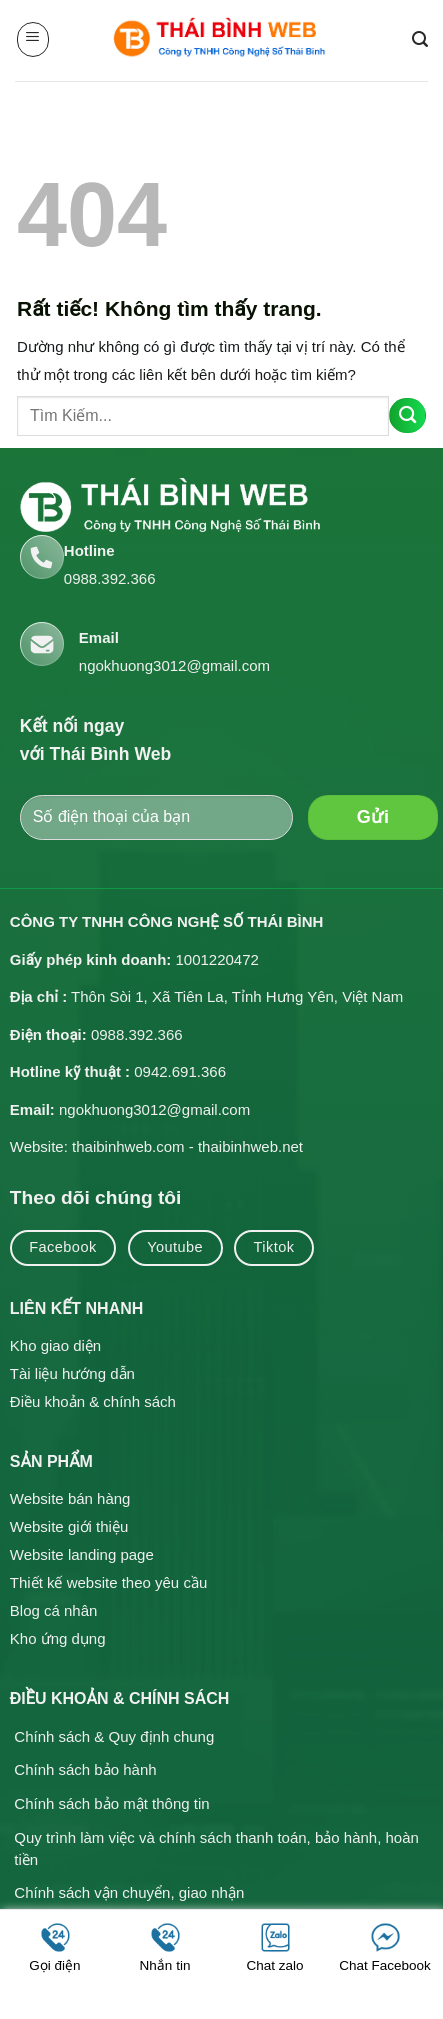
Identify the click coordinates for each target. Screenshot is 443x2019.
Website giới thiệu (69, 1526)
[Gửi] (407, 415)
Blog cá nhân (54, 1610)
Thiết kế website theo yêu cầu (108, 1582)
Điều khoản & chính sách (93, 1401)
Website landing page (82, 1554)
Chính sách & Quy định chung (114, 1736)
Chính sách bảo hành (85, 1769)
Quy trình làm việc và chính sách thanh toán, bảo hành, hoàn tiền (216, 1848)
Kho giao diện (55, 1345)
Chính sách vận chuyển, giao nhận (129, 1892)
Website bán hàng (70, 1498)
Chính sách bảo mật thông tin (111, 1803)
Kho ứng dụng (58, 1638)
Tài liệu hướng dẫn (72, 1373)
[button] (33, 39)
